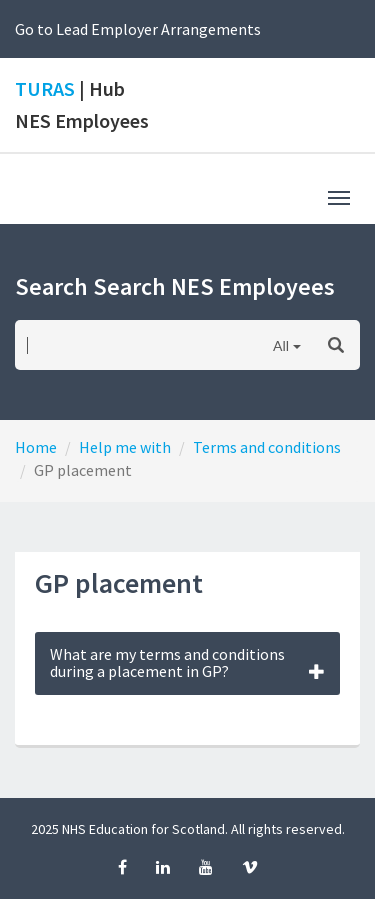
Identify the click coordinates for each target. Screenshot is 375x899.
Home (36, 447)
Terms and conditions (267, 447)
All (281, 345)
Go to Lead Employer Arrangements (138, 29)
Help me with (125, 447)
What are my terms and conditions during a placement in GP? (187, 663)
